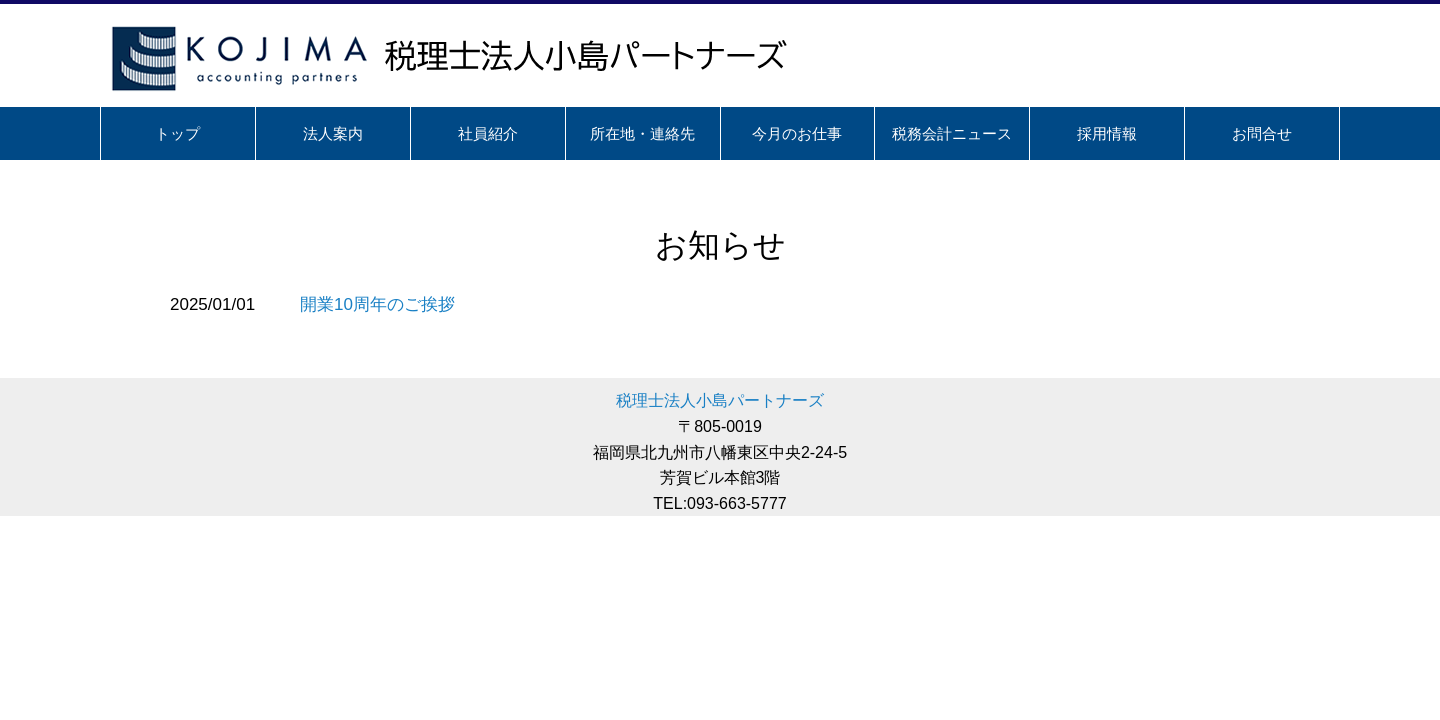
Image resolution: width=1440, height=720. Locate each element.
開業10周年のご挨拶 (377, 304)
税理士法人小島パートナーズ (720, 400)
